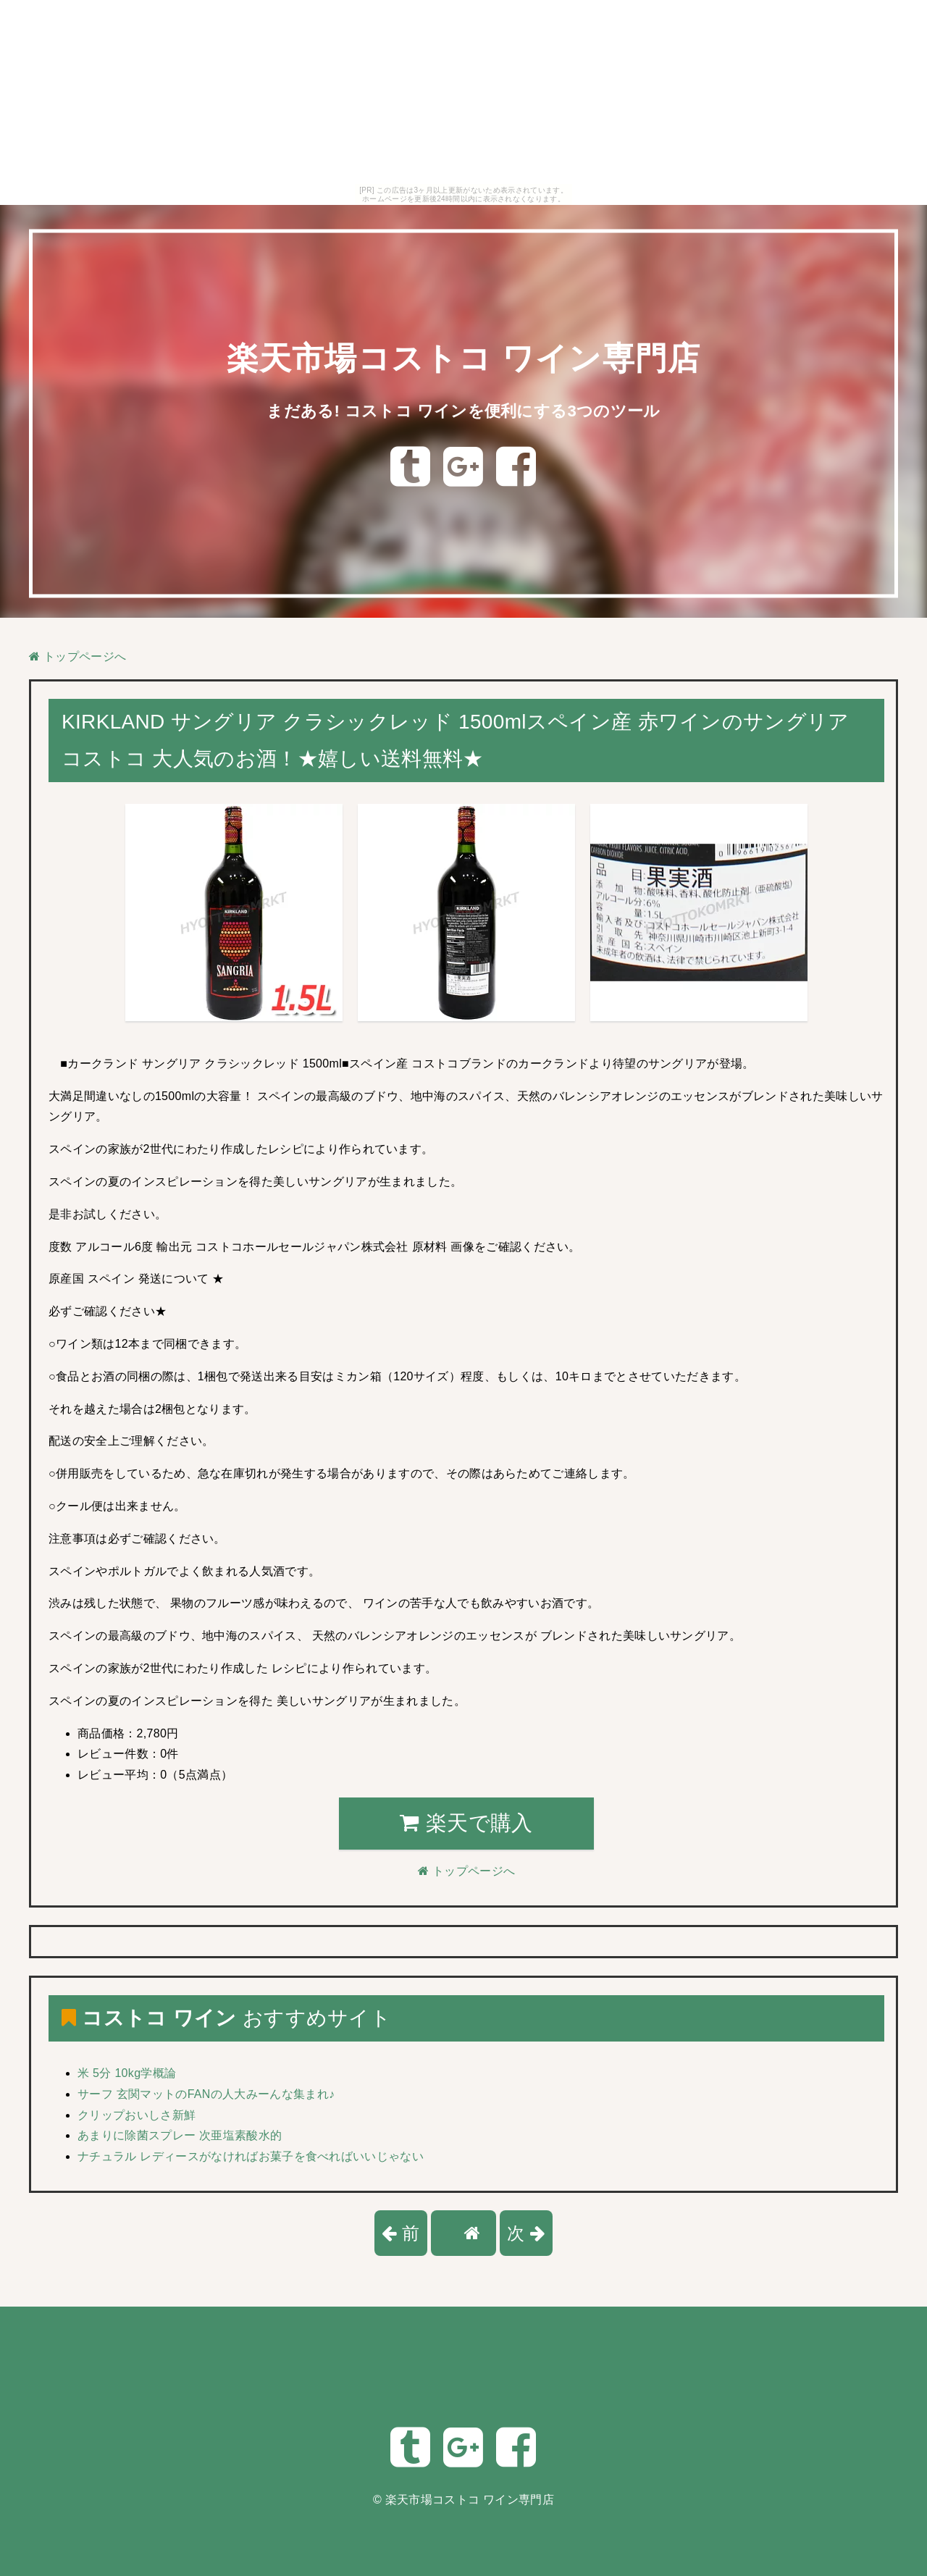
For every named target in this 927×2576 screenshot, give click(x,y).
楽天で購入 (466, 1822)
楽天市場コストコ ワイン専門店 (463, 357)
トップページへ (77, 656)
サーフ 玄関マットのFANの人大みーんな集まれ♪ (206, 2094)
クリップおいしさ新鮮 (136, 2115)
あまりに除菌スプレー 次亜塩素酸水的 (179, 2135)
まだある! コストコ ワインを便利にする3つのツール (463, 410)
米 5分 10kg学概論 (126, 2073)
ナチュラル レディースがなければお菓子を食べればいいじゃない (250, 2156)
